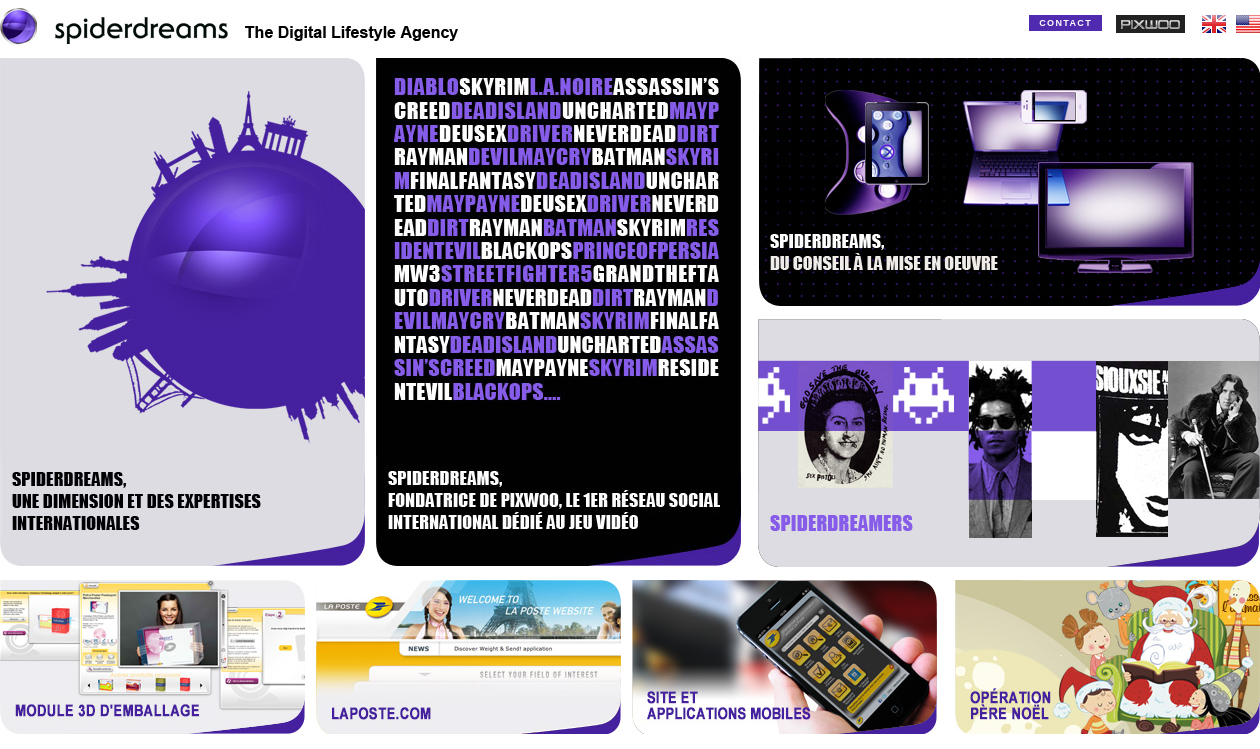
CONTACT (1065, 23)
